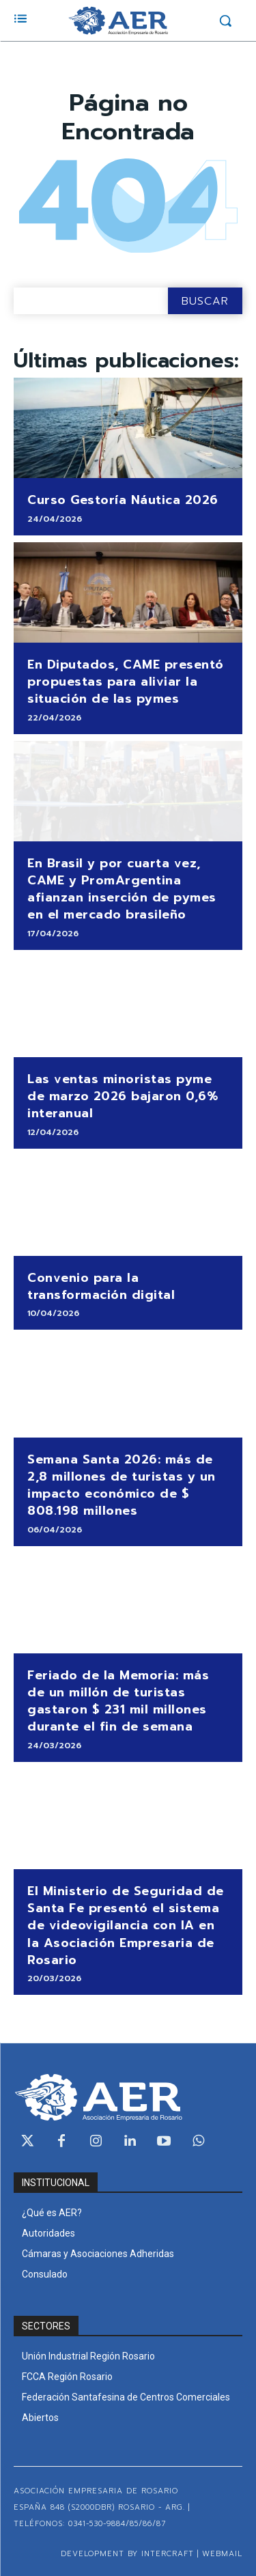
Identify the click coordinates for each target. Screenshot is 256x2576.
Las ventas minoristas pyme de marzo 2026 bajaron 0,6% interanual (122, 1096)
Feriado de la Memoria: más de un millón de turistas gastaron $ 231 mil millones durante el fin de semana (118, 1701)
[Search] (205, 301)
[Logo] (118, 20)
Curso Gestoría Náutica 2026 (122, 499)
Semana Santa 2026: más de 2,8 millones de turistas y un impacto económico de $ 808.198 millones (121, 1485)
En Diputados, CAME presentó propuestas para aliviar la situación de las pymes (125, 681)
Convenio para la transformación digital (101, 1286)
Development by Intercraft (127, 2554)
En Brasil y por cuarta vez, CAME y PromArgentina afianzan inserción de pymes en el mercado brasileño (121, 889)
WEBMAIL (222, 2554)
